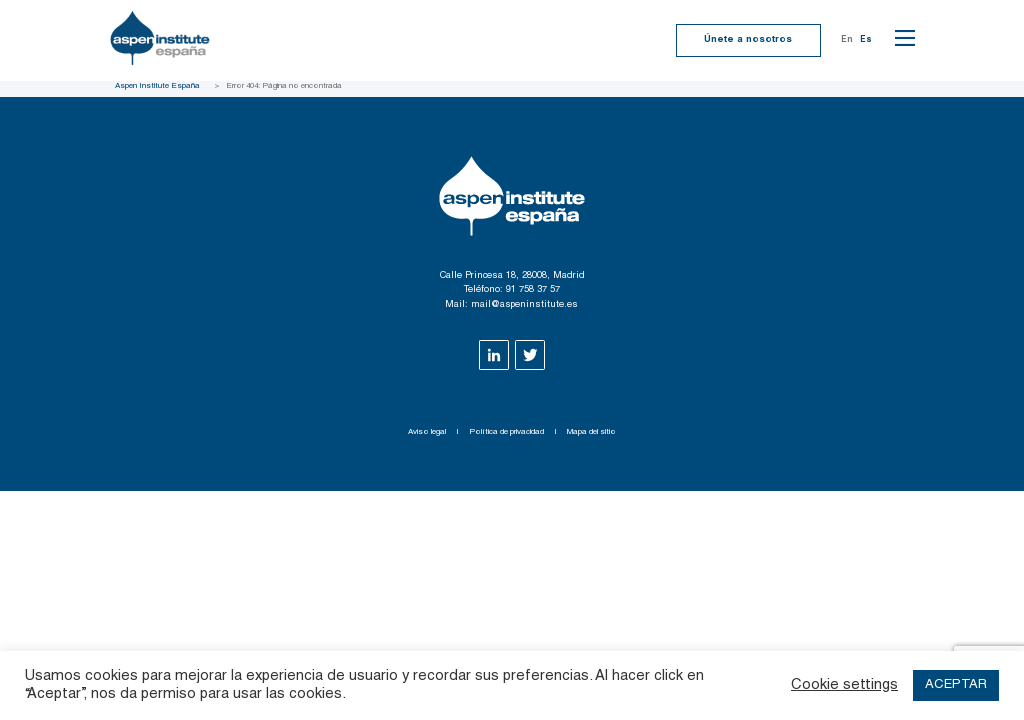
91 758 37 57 (533, 290)
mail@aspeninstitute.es (524, 305)
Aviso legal (427, 432)
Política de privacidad (506, 432)
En (847, 40)
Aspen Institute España (157, 86)
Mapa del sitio (591, 432)
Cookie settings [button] (844, 685)
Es (866, 40)
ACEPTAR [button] (956, 685)
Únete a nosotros (748, 40)
